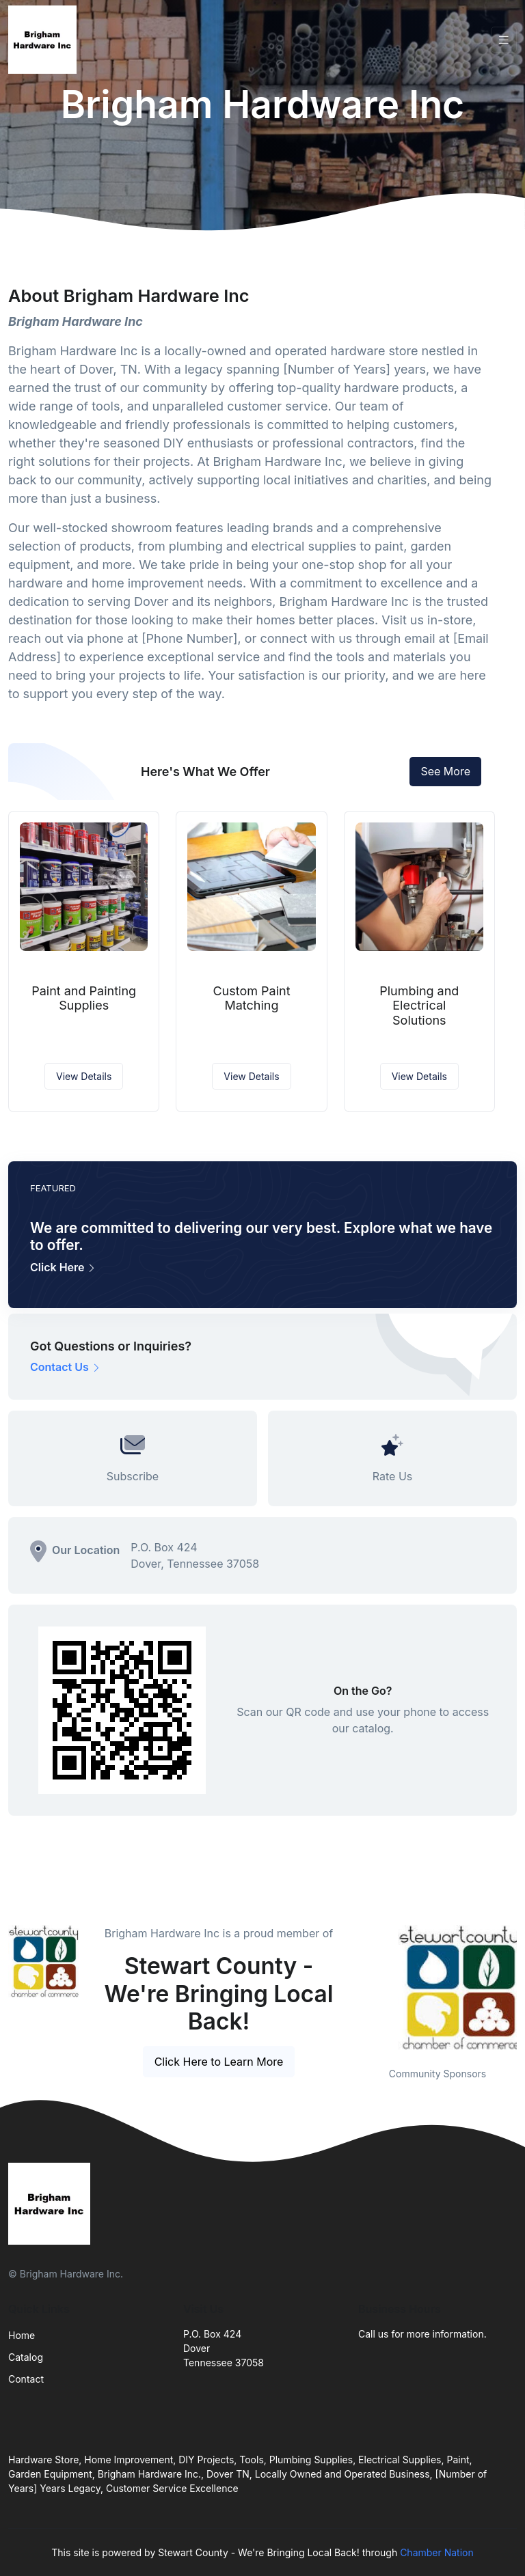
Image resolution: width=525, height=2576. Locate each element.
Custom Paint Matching (251, 998)
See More (445, 771)
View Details (83, 1076)
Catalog (25, 2357)
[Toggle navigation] (504, 40)
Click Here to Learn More (219, 2061)
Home (21, 2335)
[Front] (45, 39)
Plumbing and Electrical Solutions (419, 1005)
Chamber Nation (437, 2552)
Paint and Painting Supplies (83, 998)
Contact (26, 2379)
